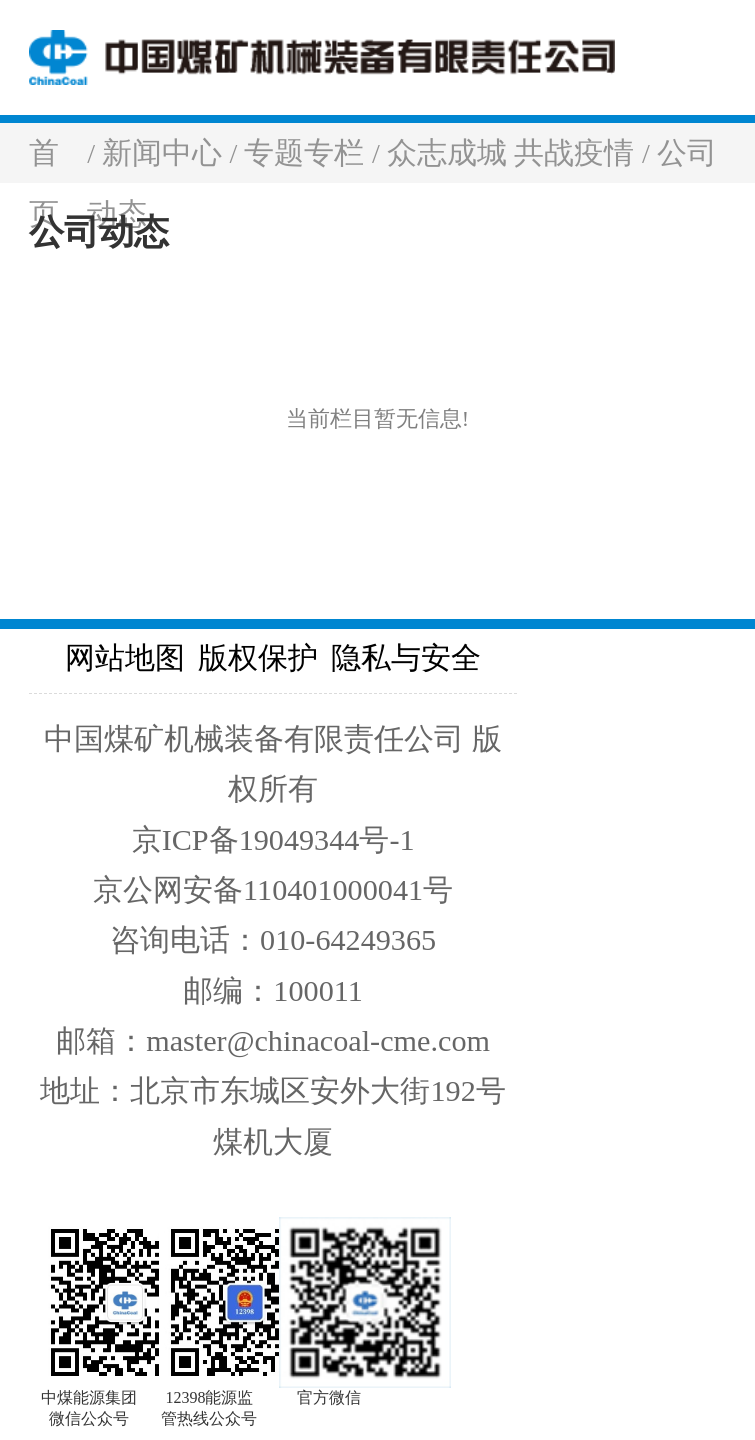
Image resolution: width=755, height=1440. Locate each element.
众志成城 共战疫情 (514, 153)
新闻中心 (166, 153)
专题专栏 (308, 153)
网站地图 (125, 658)
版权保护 (258, 658)
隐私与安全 (406, 658)
